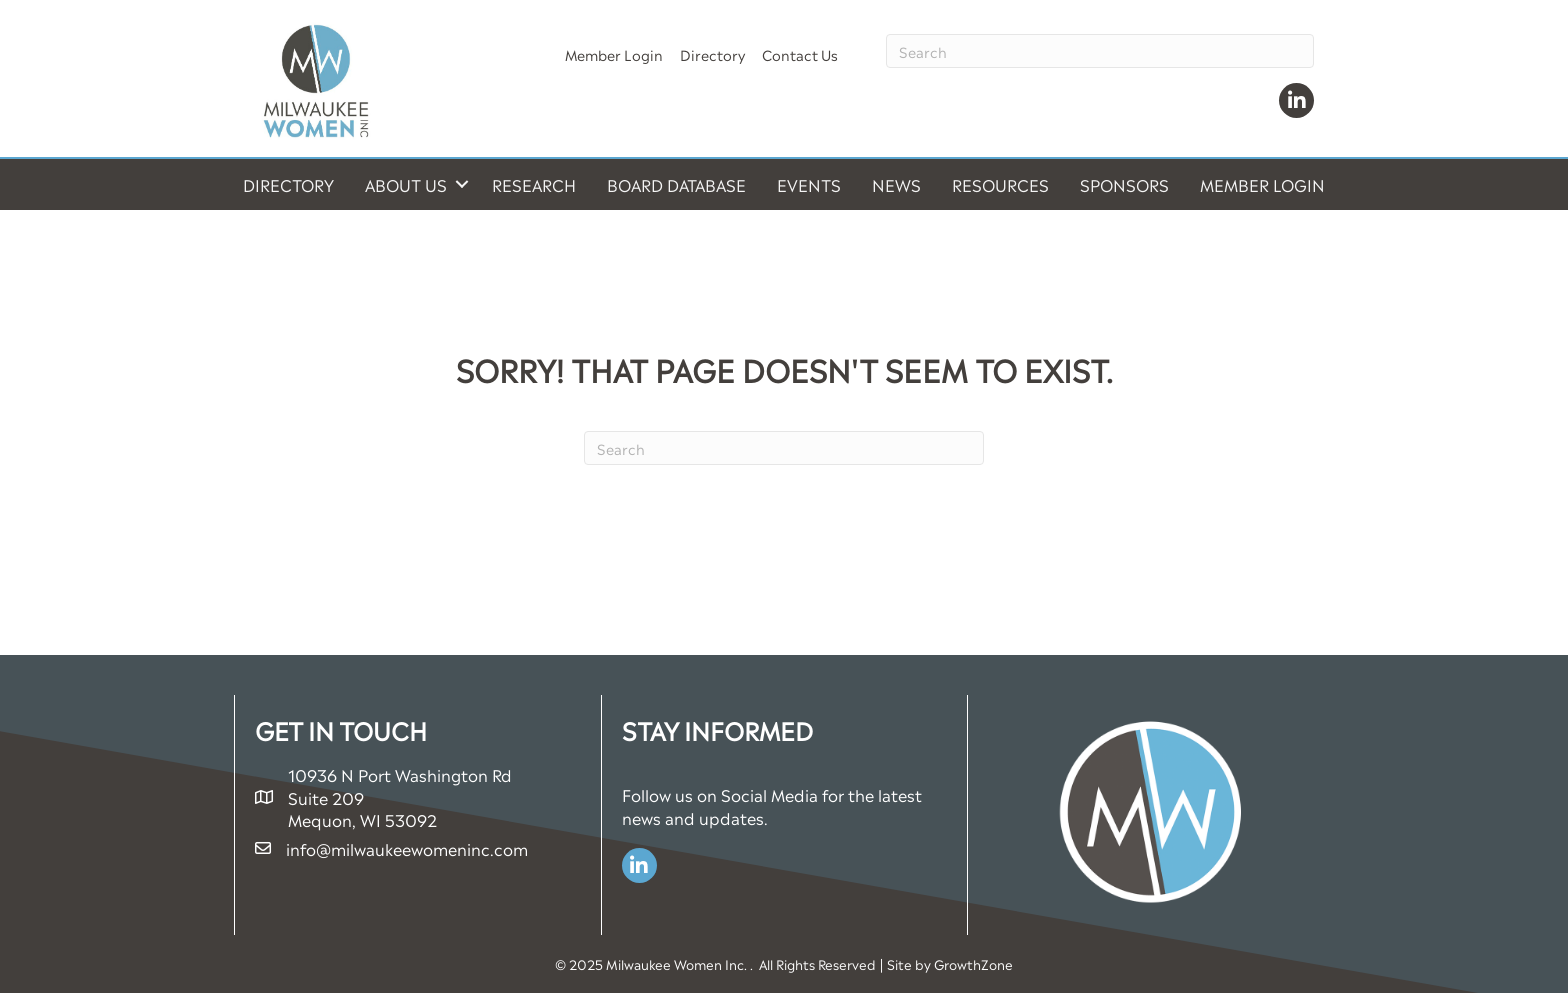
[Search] (1100, 51)
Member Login (614, 53)
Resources (1000, 184)
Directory (712, 53)
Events (809, 184)
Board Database (676, 184)
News (896, 184)
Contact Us (800, 53)
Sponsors (1124, 184)
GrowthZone (973, 963)
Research (534, 184)
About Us (406, 184)
